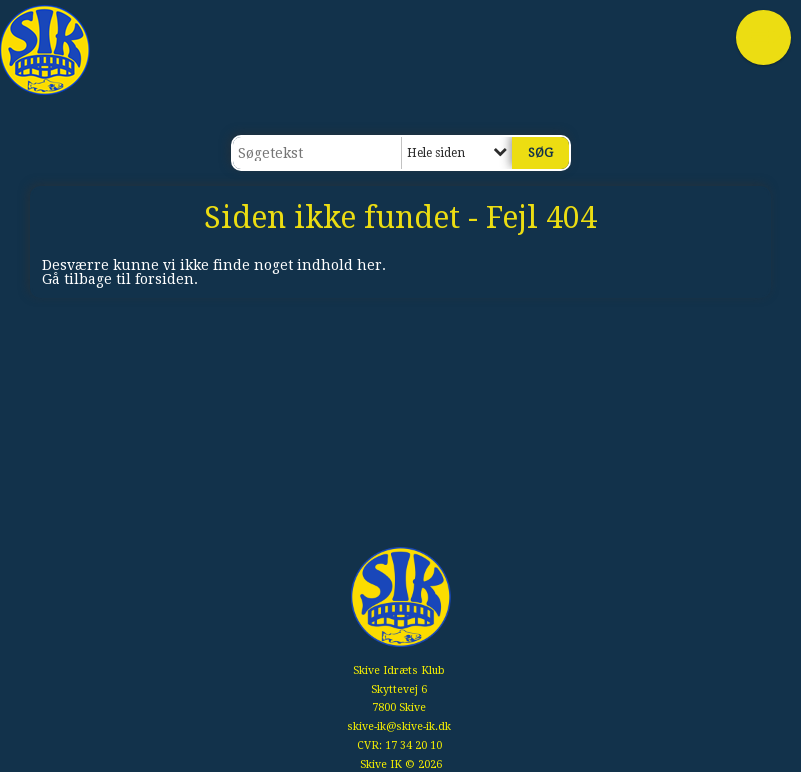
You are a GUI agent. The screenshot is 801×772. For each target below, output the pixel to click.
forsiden (164, 279)
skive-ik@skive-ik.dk (399, 726)
